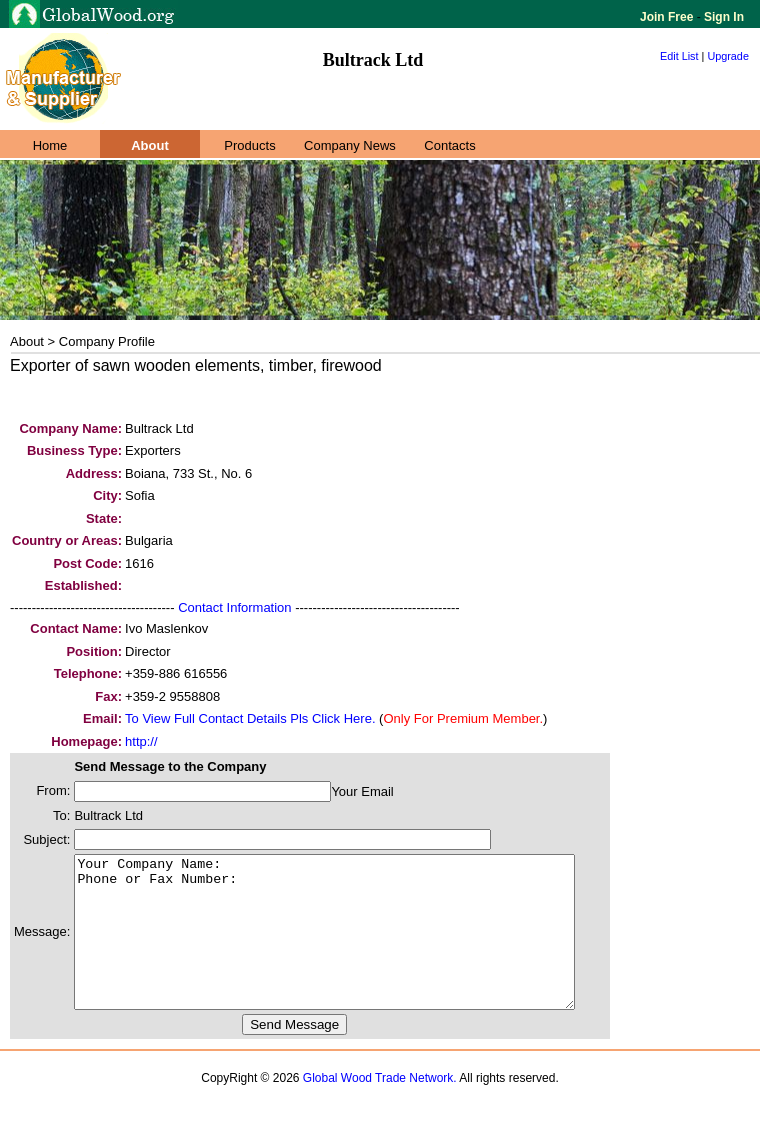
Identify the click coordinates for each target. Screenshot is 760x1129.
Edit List (679, 56)
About (150, 145)
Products (249, 145)
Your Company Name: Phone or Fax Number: (354, 947)
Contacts (449, 145)
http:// (141, 741)
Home (50, 145)
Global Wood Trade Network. (380, 1108)
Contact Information (234, 607)
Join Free (668, 17)
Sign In (722, 17)
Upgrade (728, 56)
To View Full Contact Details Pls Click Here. (250, 718)
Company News (350, 145)
